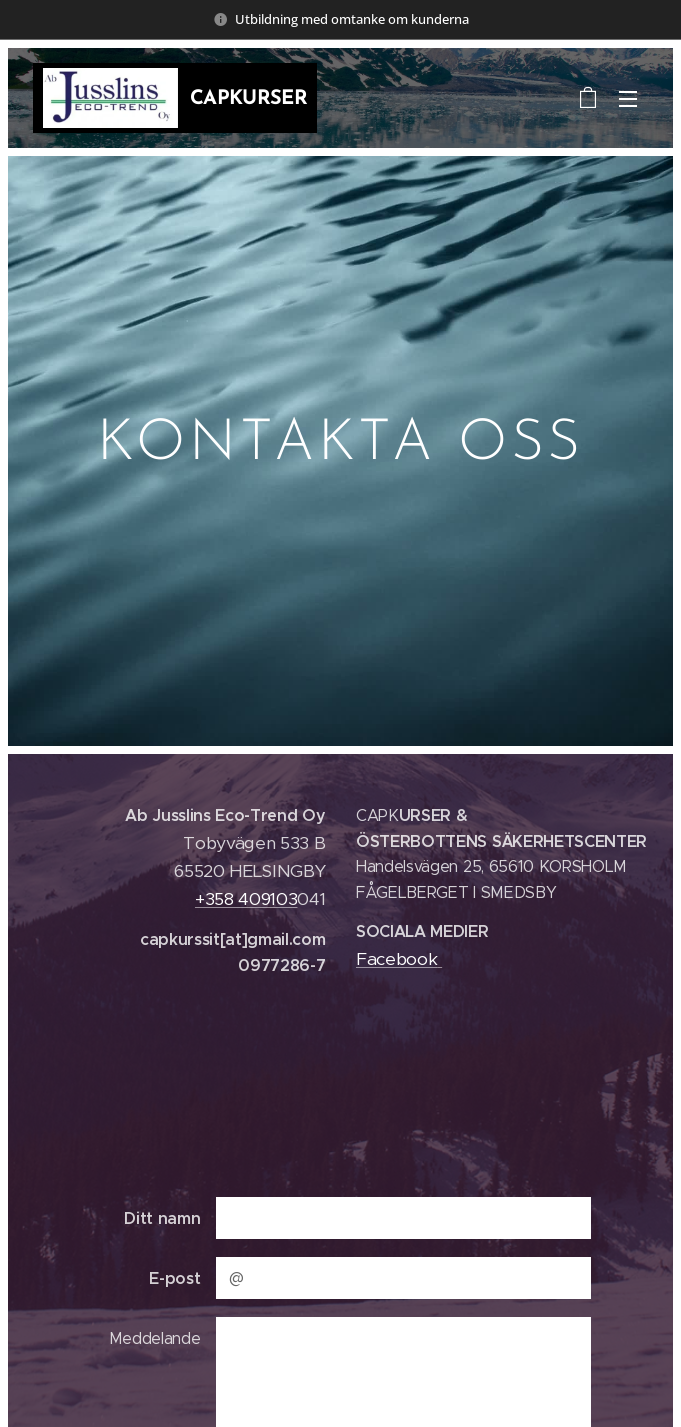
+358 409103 (246, 898)
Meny (628, 99)
